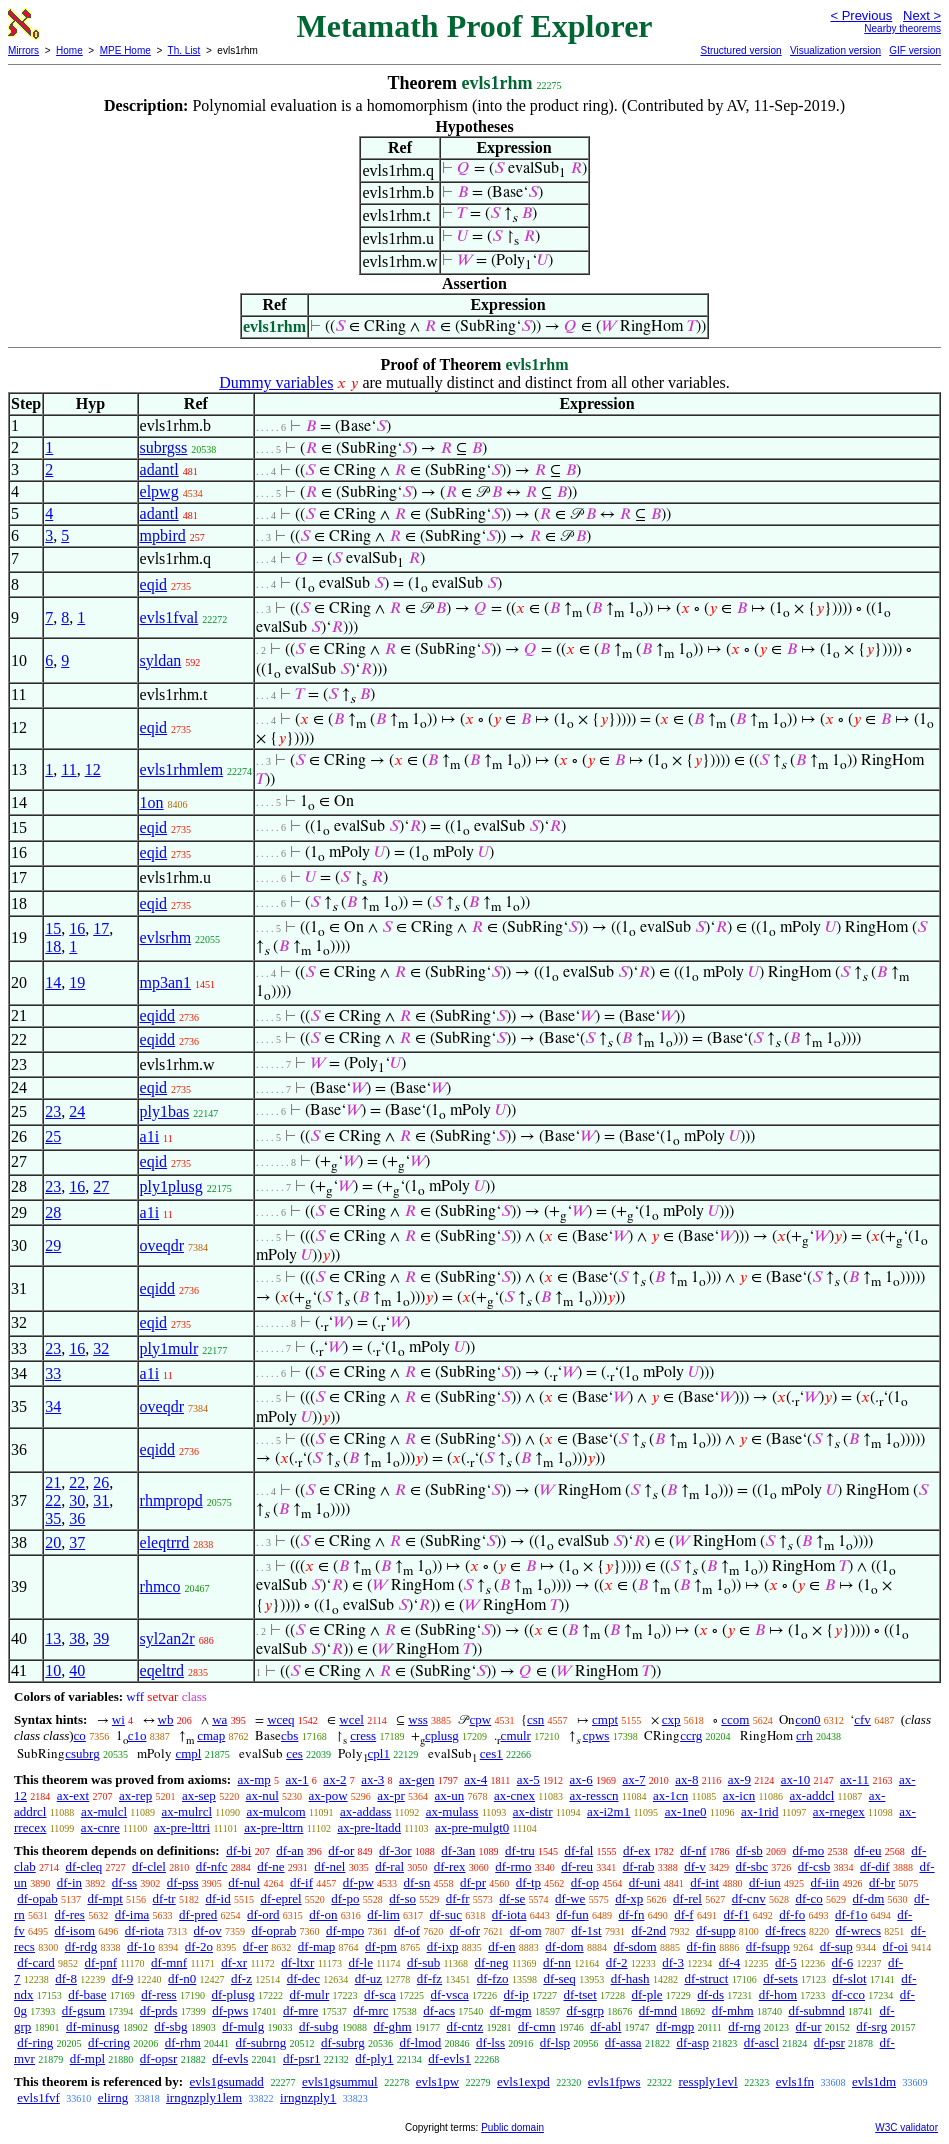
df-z (241, 1978)
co (80, 1735)
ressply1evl (708, 2081)
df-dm (869, 1898)
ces (294, 1753)
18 (53, 946)
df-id (217, 1898)
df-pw (358, 1882)
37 (77, 1542)
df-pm (381, 1946)
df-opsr (159, 2058)
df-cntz (464, 2026)
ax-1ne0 (686, 1811)
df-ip (516, 1994)
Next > (922, 15)
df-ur (809, 2026)
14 (53, 982)
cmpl (188, 1753)
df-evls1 (449, 2058)
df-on (323, 1914)
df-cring (109, 2042)
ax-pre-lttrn (273, 1827)
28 (53, 1212)
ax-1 (297, 1779)
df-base (87, 1994)
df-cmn (537, 2026)
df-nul (244, 1882)
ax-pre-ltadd (369, 1827)
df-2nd (648, 1930)
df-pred (198, 1914)
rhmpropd (171, 1500)
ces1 (491, 1753)
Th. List (184, 50)
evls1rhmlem (182, 769)
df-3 (673, 1962)
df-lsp (555, 2042)
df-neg (492, 1962)
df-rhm (183, 2042)
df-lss (490, 2042)
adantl (159, 469)
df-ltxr (297, 1962)
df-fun (572, 1914)
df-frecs (785, 1930)
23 (53, 1111)
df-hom (778, 1994)
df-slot (850, 1978)
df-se (512, 1898)
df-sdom (634, 1946)
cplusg (442, 1735)
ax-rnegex (839, 1811)
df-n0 (182, 1978)
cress (363, 1735)
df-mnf (169, 1962)
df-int (704, 1882)
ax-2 (334, 1779)
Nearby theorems (902, 28)
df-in (69, 1882)
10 (53, 1670)
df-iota (509, 1914)
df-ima (132, 1914)
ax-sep (199, 1795)
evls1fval (169, 617)
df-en (501, 1946)
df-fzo (493, 1978)
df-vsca (449, 1994)
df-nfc (212, 1866)
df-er (255, 1946)
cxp (671, 1719)
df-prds (159, 2010)
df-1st (586, 1930)
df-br (882, 1882)
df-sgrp (585, 2010)
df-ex (636, 1850)
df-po (345, 1898)
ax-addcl (812, 1795)
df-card (36, 1962)
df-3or (395, 1850)
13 (53, 1638)
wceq (280, 1719)
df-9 (123, 1978)
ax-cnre (100, 1827)
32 (101, 1348)
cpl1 (379, 1753)
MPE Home (125, 50)
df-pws (230, 2010)
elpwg (159, 491)
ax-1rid (760, 1811)
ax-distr (533, 1811)
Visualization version (835, 50)
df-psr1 (302, 2058)
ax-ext (73, 1795)
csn (535, 1719)
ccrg (691, 1735)
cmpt (605, 1719)
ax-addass (365, 1811)
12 (93, 769)
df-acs (439, 2010)
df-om (526, 1930)
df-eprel (280, 1898)
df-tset (580, 1994)
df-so (402, 1898)
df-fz (429, 1978)
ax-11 (854, 1779)
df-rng (744, 2026)
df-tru (520, 1850)
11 (68, 769)
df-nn (557, 1962)
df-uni (645, 1882)
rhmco (160, 1586)
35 (53, 1518)
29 (53, 1245)
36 (77, 1518)
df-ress (158, 1994)
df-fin (701, 1946)
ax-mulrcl (186, 1811)
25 (53, 1136)
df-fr (458, 1898)
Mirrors (23, 50)
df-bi (238, 1850)
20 (53, 1542)
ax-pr (390, 1795)
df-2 (617, 1962)
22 (77, 1482)
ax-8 (686, 1779)
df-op (585, 1882)
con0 (807, 1719)
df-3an (458, 1850)
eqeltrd (162, 1670)
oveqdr (162, 1245)
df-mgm (511, 2010)
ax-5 (528, 1779)
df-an (289, 1850)
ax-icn (739, 1795)
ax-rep (135, 1795)
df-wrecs (858, 1930)
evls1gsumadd (226, 2081)
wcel (351, 1719)
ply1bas (165, 1111)
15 (53, 928)
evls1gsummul (340, 2081)
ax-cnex (514, 1795)
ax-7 (633, 1779)
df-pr (473, 1882)
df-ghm (392, 2026)
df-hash (630, 1978)
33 (53, 1373)
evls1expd (523, 2081)
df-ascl (761, 2042)
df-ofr (465, 1930)
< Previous (861, 15)
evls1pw (437, 2081)
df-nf (693, 1850)
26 (101, 1482)
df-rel (687, 1898)
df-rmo (513, 1866)
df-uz (368, 1978)
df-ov (208, 1930)
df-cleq (83, 1866)
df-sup (836, 1946)
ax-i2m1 (608, 1811)
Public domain (512, 2127)
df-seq (559, 1978)
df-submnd (816, 2010)
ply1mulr (169, 1348)
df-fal (578, 1850)
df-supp (716, 1930)
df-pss (183, 1882)
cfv (862, 1719)
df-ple (647, 1994)
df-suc (446, 1914)
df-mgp (675, 2026)
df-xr (234, 1962)
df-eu (867, 1850)
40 (77, 1670)
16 (77, 928)
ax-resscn (593, 1795)
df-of (407, 1930)
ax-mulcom (275, 1811)
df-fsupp (768, 1946)
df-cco (848, 1994)
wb (166, 1719)
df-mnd (658, 2010)
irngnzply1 (308, 2097)
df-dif (875, 1866)
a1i (150, 1136)
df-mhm (733, 2010)
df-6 (843, 1962)
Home (69, 50)
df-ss (124, 1882)
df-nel (329, 1866)
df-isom (75, 1930)
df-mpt (104, 1898)
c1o (137, 1735)
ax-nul (262, 1795)
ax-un (450, 1795)
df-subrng (261, 2042)
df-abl (605, 2026)
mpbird (163, 535)
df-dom (564, 1946)
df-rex (450, 1866)
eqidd (158, 1015)
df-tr (164, 1898)
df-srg (871, 2026)
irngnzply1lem (204, 2097)
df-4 (730, 1962)
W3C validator (906, 2127)
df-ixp (443, 1946)
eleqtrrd (165, 1542)
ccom (735, 1719)
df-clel (149, 1866)
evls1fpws (614, 2081)
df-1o (141, 1946)
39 (101, 1638)
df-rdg (81, 1946)
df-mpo (345, 1930)
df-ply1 (374, 2058)
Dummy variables (276, 382)
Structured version (740, 50)
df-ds (710, 1994)
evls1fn (795, 2081)
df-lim (383, 1914)
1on (152, 802)
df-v (695, 1866)
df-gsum (83, 2010)
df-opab (37, 1898)
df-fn (631, 1914)
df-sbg (170, 2026)
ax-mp (254, 1779)
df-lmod (420, 2042)
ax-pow (328, 1795)
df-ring (35, 2042)
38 (77, 1638)
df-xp (629, 1898)
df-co (808, 1898)
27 (101, 1186)
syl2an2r (167, 1638)
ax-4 (475, 1779)
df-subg (319, 2026)
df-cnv (749, 1898)
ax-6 (581, 1779)
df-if (301, 1882)
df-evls (230, 2058)
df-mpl (87, 2058)
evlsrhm (166, 937)
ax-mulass (452, 1811)
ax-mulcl (104, 1811)
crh (804, 1735)
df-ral (389, 1866)
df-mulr (310, 1994)
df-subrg (343, 2042)
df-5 (786, 1962)
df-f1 (736, 1914)
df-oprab (273, 1930)
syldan (161, 660)
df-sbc (752, 1866)
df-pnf (101, 1962)
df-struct (706, 1978)
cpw (481, 1719)
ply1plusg (171, 1186)
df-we (570, 1898)
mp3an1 (166, 982)
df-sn (417, 1882)
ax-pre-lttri (182, 1827)
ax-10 (796, 1779)
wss (418, 1719)
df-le (360, 1962)
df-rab (639, 1866)
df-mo (808, 1850)
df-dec (303, 1978)
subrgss (164, 447)
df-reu (577, 1866)
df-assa (623, 2042)
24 (77, 1111)
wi (118, 1719)
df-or (341, 1850)
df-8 (66, 1978)
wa (219, 1719)
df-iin (824, 1882)
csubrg (82, 1753)
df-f (684, 1914)
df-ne (270, 1866)
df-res (70, 1914)
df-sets (780, 1978)
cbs (289, 1735)
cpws (596, 1735)
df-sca (380, 1994)
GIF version (915, 50)
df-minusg (92, 2026)
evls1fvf (38, 2097)
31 (101, 1500)
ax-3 (372, 1779)
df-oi (895, 1946)
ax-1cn (670, 1795)
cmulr (516, 1735)
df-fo (792, 1914)
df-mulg (243, 2026)
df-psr (829, 2042)
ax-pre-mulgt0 (472, 1827)
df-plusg (232, 1994)
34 (53, 1406)
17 (101, 928)
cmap (211, 1735)
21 (53, 1482)
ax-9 (739, 1779)
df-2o (199, 1946)
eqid (154, 584)
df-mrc (370, 2010)
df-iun (765, 1882)
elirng (113, 2097)
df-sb (749, 1850)
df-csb (814, 1866)
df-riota (144, 1930)
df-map (317, 1946)
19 (77, 982)
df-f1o (851, 1914)
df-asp (692, 2042)
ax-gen (416, 1779)
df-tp (528, 1882)
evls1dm (874, 2081)
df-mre (300, 2010)
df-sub (423, 1962)
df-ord (263, 1914)
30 (77, 1500)
